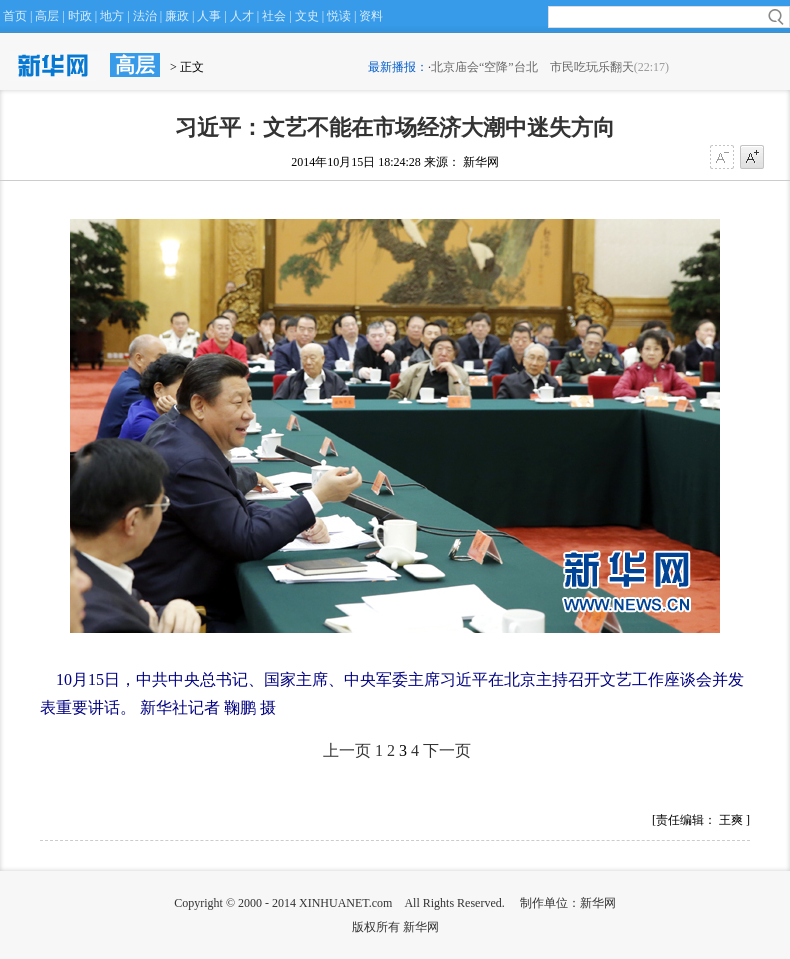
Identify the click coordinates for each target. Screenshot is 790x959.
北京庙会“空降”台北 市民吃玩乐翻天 (532, 67)
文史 (307, 16)
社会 (274, 16)
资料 (371, 16)
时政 (80, 16)
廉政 (177, 16)
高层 (47, 16)
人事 (209, 16)
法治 (145, 16)
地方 (112, 16)
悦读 (339, 16)
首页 (15, 16)
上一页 (347, 750)
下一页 (447, 750)
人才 (242, 16)
